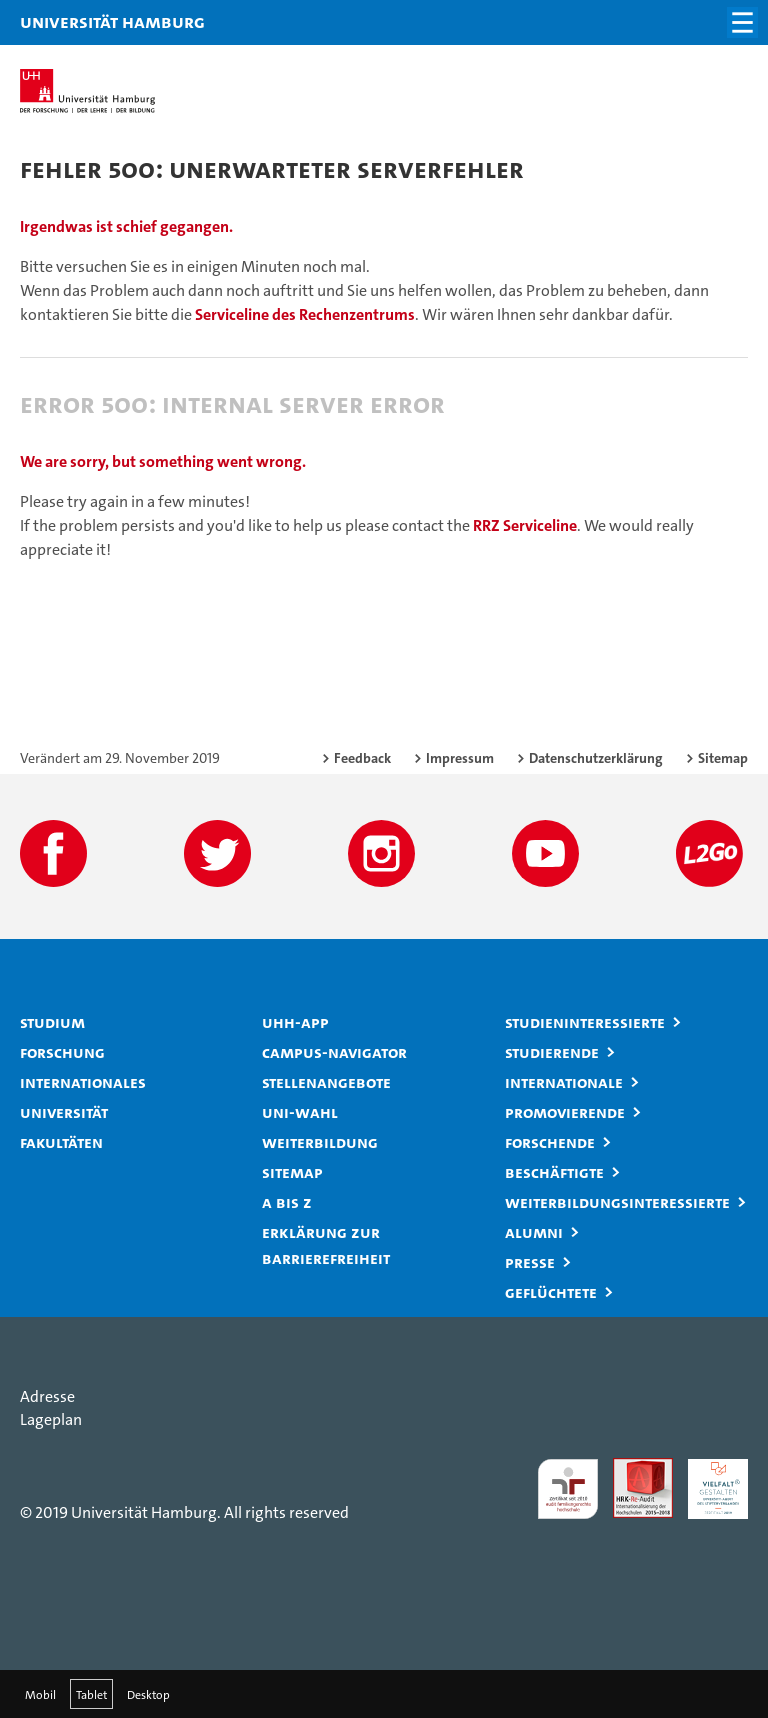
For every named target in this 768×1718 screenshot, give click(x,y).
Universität (64, 1112)
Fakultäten (61, 1142)
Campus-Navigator (334, 1052)
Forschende (550, 1142)
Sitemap (723, 758)
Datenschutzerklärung (596, 758)
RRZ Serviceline (525, 525)
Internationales (83, 1082)
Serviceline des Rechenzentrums (305, 314)
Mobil (40, 1694)
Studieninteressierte (585, 1022)
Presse (530, 1262)
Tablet (91, 1694)
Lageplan (51, 1419)
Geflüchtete (551, 1292)
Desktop (148, 1694)
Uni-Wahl (300, 1112)
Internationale (564, 1082)
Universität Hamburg (45, 21)
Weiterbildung (320, 1142)
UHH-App (295, 1022)
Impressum (460, 758)
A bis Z (287, 1202)
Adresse (47, 1396)
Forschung (62, 1052)
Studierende (552, 1052)
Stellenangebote (326, 1082)
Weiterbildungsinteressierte (617, 1202)
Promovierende (565, 1112)
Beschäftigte (554, 1172)
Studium (52, 1022)
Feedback (362, 758)
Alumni (534, 1232)
